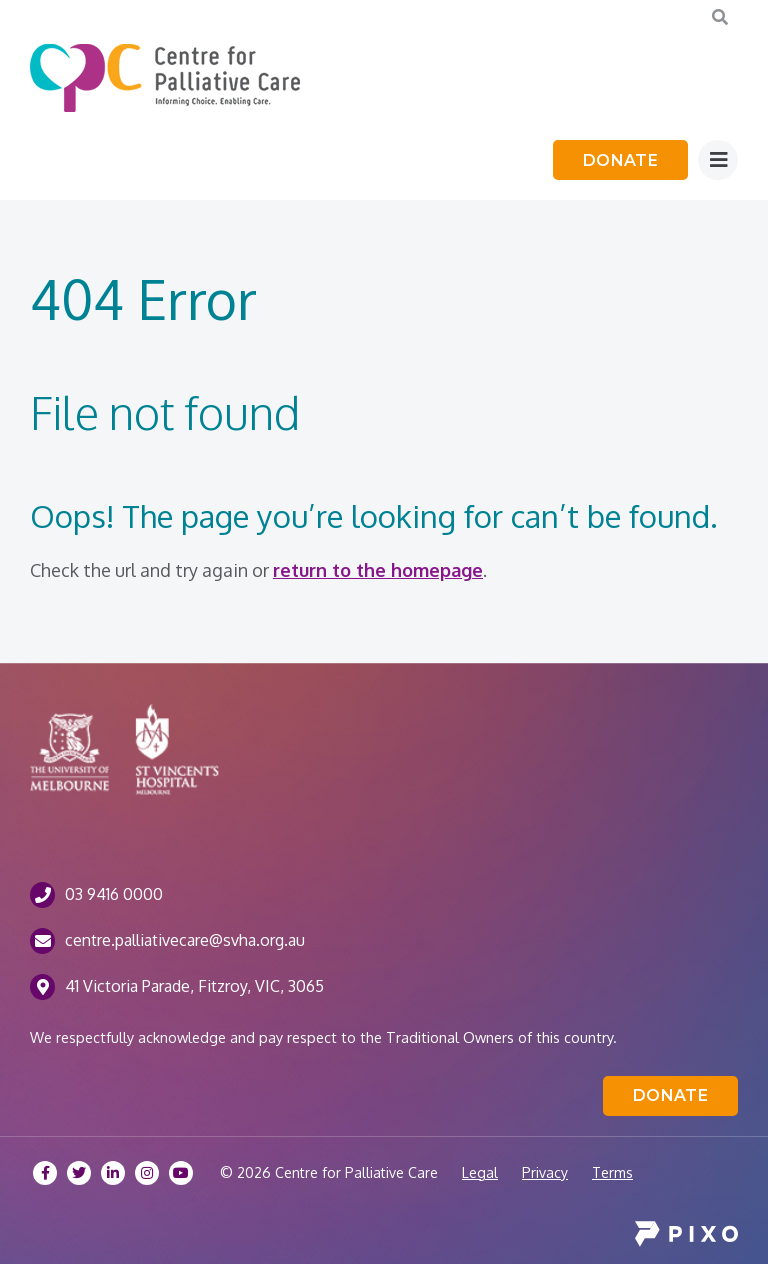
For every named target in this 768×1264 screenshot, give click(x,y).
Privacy (545, 1172)
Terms (612, 1172)
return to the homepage (378, 570)
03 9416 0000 (114, 894)
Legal (480, 1172)
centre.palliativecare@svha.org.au (185, 940)
